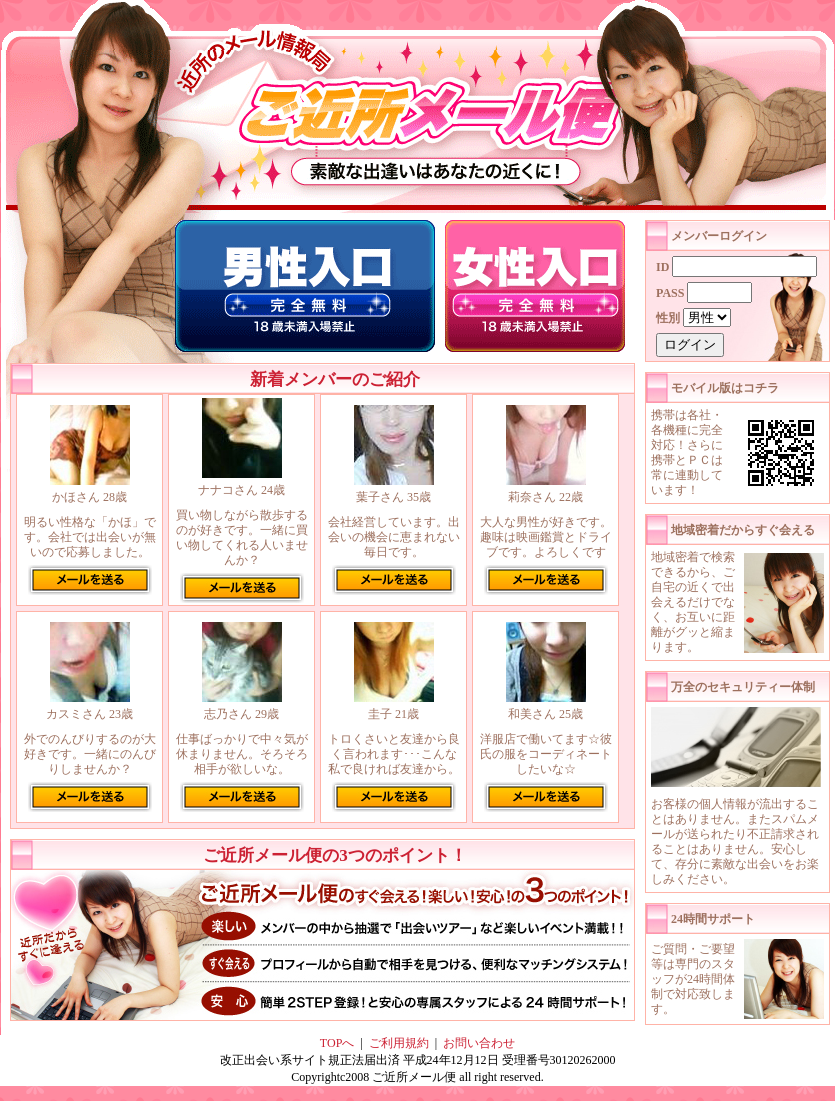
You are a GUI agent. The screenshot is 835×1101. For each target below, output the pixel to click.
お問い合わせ (479, 1043)
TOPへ (337, 1043)
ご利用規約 (399, 1043)
